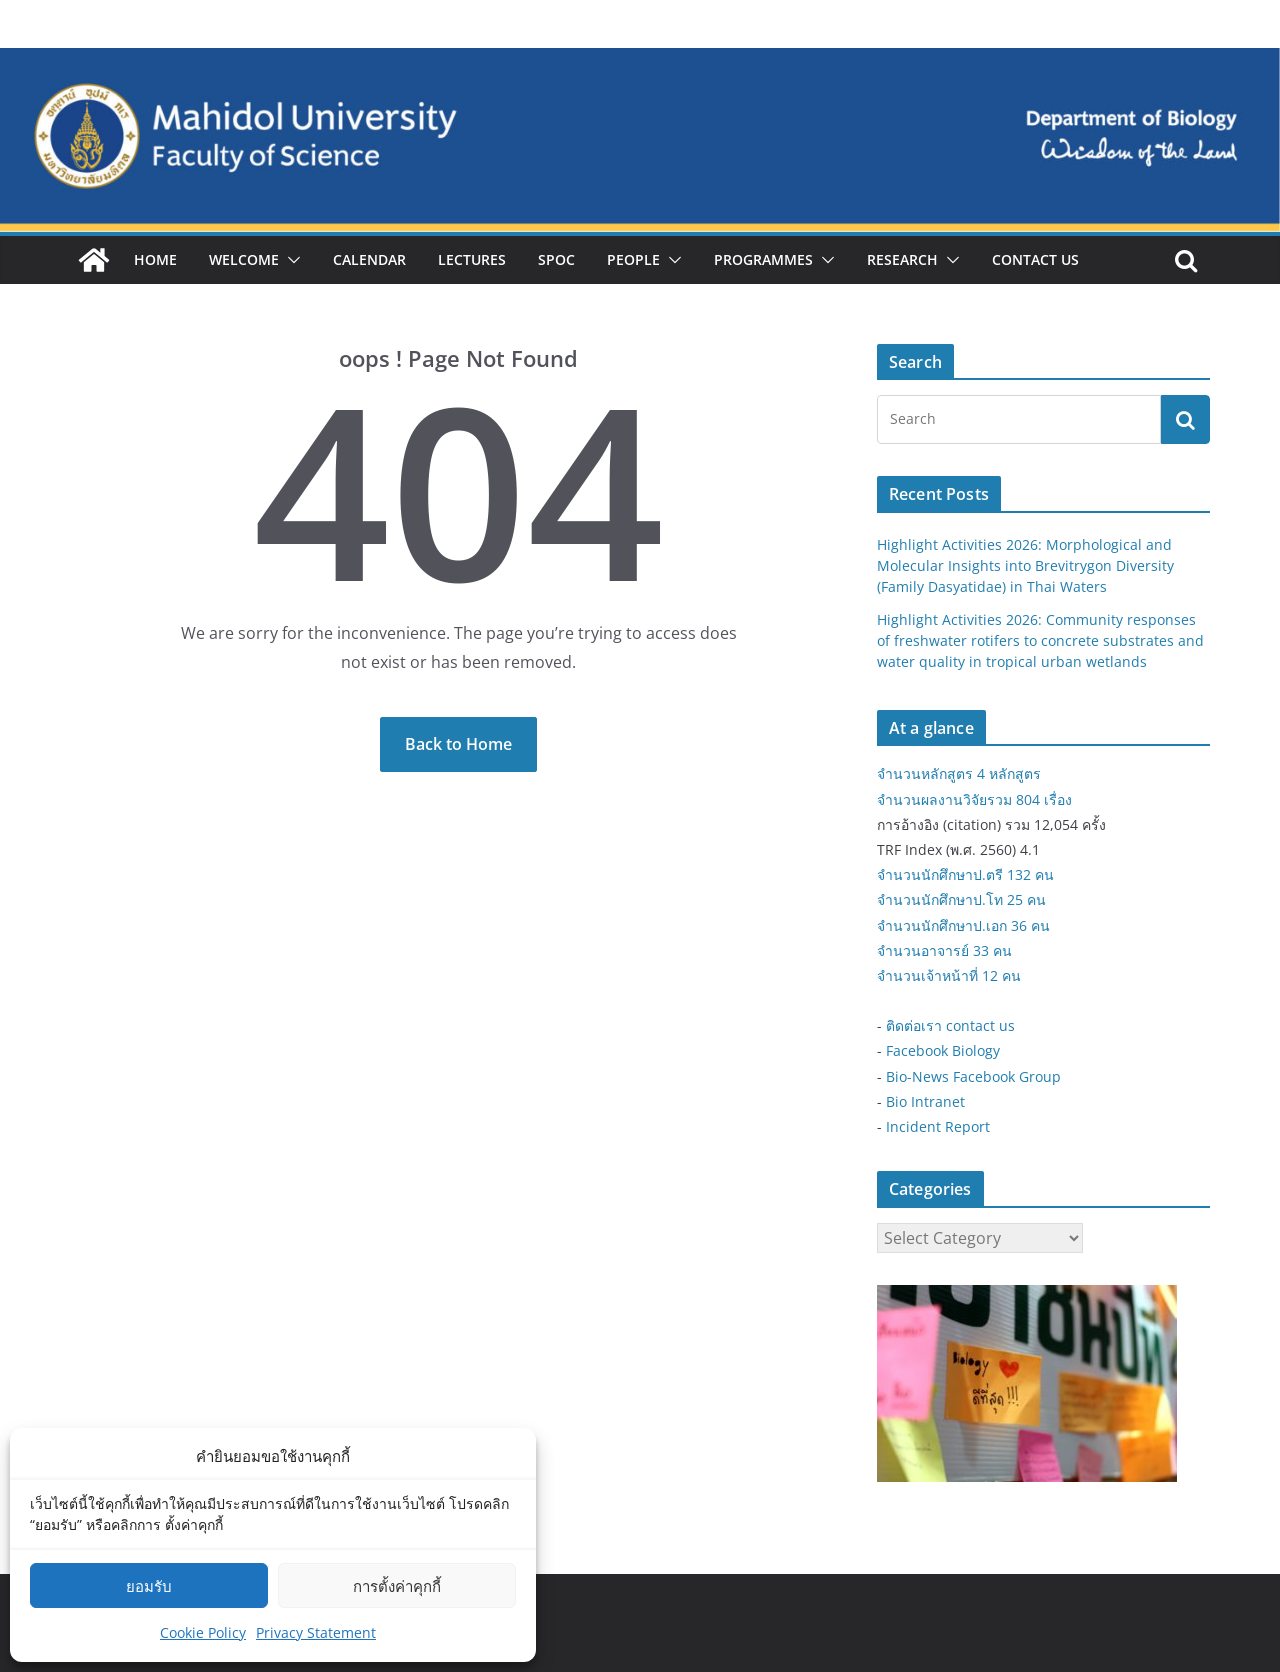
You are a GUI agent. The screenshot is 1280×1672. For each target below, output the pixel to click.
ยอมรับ (149, 1586)
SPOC (556, 259)
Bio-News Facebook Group (973, 1076)
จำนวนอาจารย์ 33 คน (944, 950)
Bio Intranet (925, 1101)
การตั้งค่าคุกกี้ (397, 1586)
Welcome (244, 259)
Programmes (763, 259)
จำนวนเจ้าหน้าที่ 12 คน (949, 975)
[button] (290, 260)
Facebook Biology (943, 1050)
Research (902, 259)
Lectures (472, 259)
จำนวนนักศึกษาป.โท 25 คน (961, 899)
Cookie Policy (203, 1632)
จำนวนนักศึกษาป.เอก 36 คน (963, 925)
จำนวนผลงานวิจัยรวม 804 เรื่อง (974, 799)
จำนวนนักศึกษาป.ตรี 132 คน (965, 874)
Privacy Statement (316, 1632)
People (633, 259)
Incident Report (938, 1126)
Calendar (369, 259)
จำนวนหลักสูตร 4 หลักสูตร (959, 773)
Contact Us (1035, 259)
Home (155, 259)
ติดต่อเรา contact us (950, 1025)
